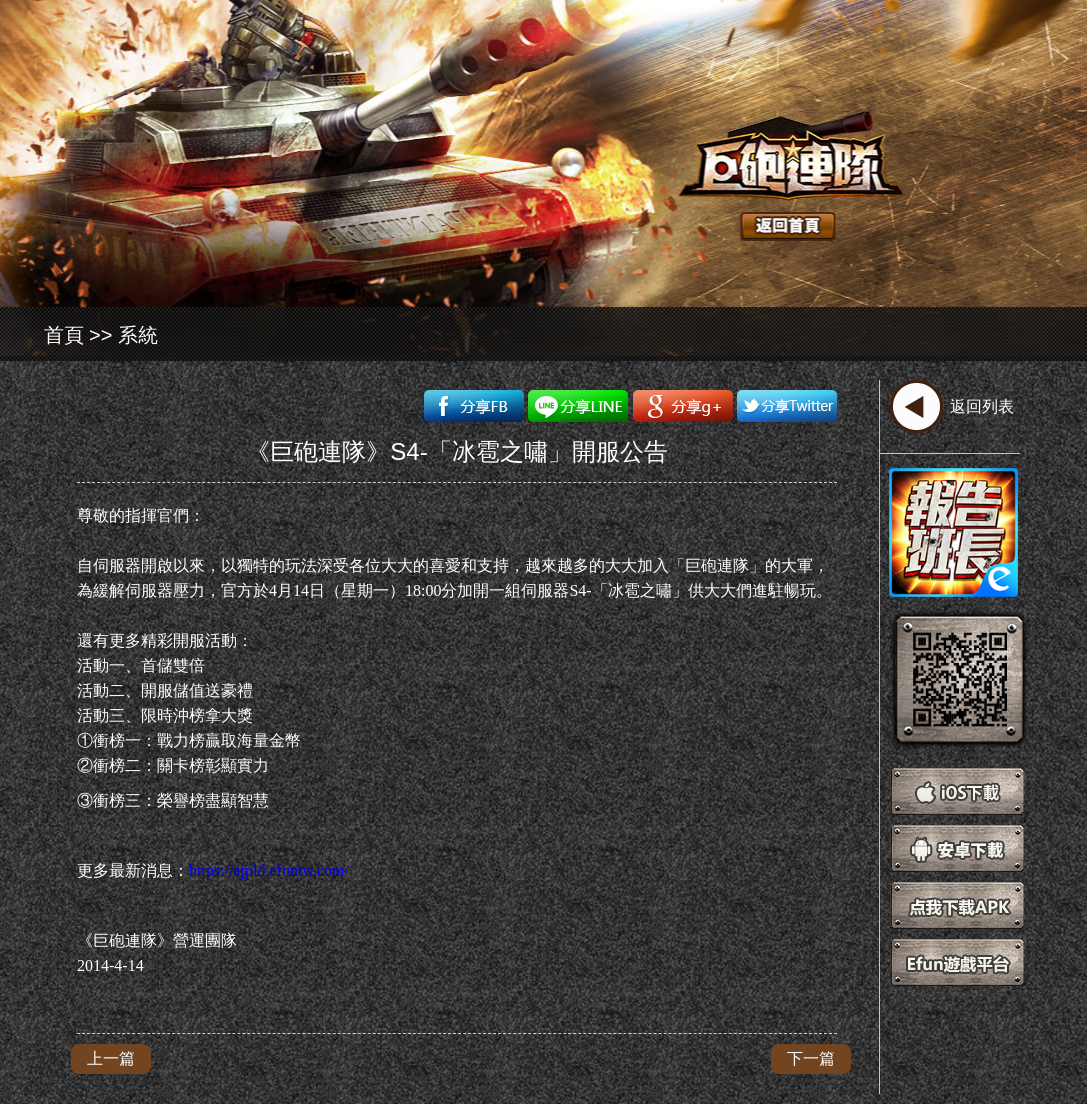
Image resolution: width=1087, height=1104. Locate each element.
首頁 (64, 335)
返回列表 (982, 406)
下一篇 (811, 1058)
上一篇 (111, 1058)
